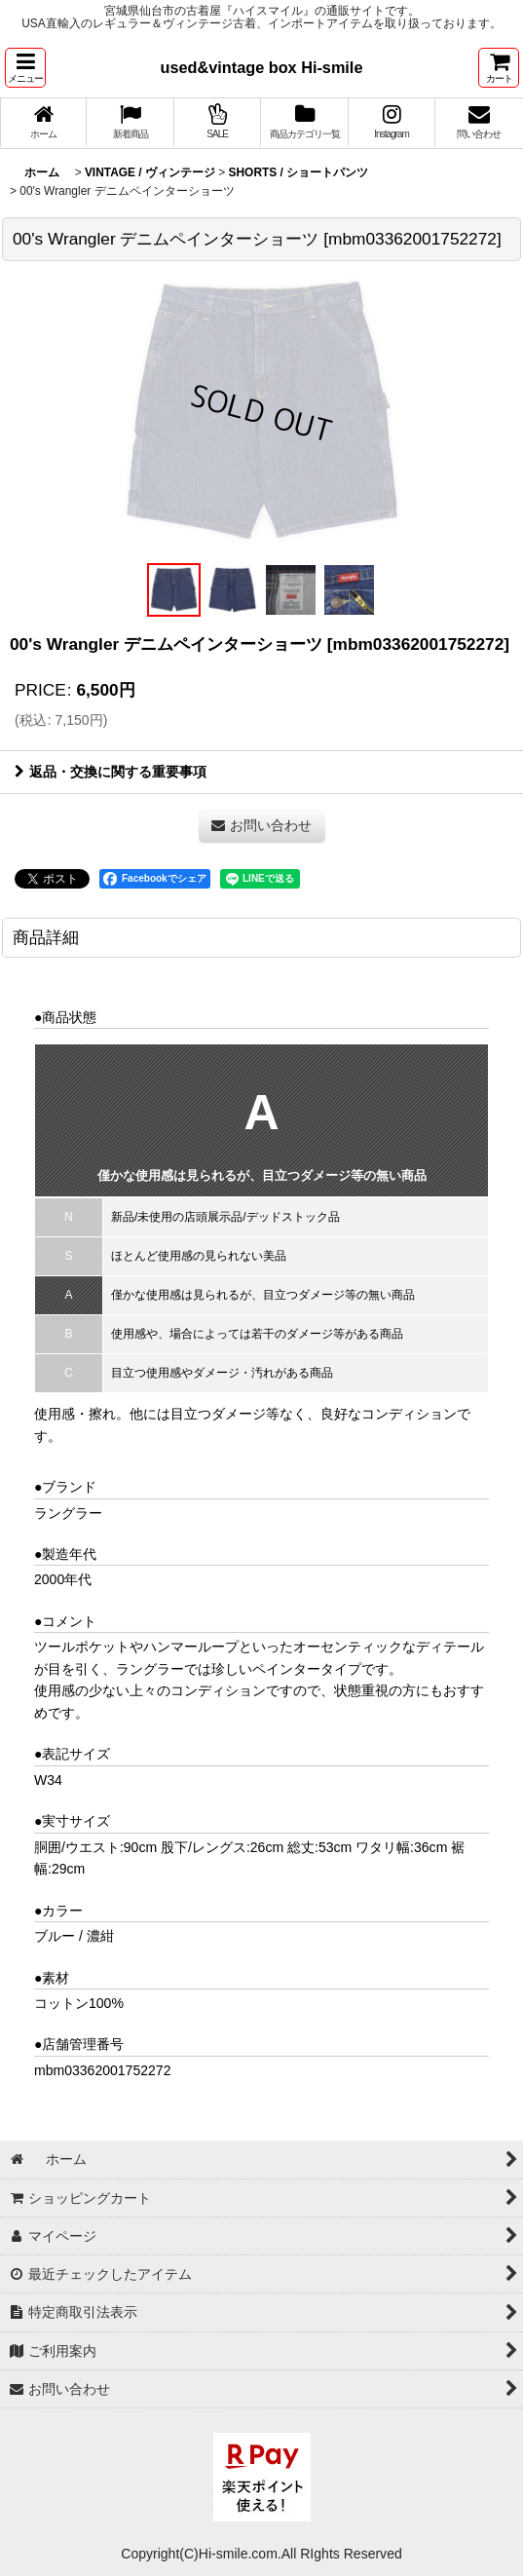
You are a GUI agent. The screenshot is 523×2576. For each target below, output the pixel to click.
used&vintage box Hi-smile (262, 67)
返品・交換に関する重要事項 (110, 771)
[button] (25, 68)
